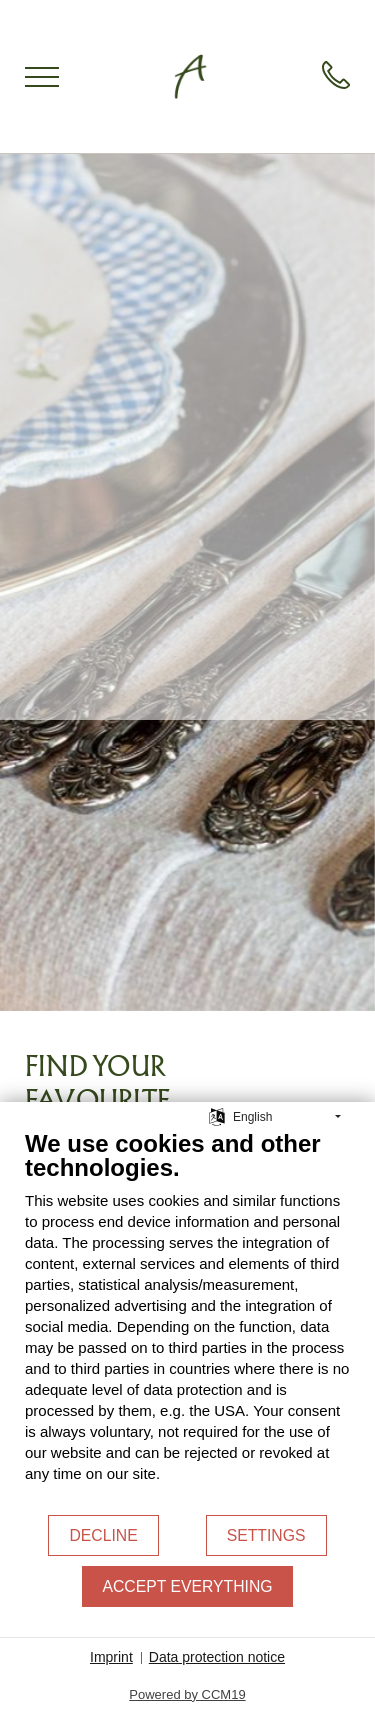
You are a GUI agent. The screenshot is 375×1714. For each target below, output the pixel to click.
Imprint (111, 1657)
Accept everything (187, 1586)
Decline (103, 1535)
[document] (187, 1321)
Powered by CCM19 (187, 1694)
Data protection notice (217, 1657)
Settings (266, 1535)
